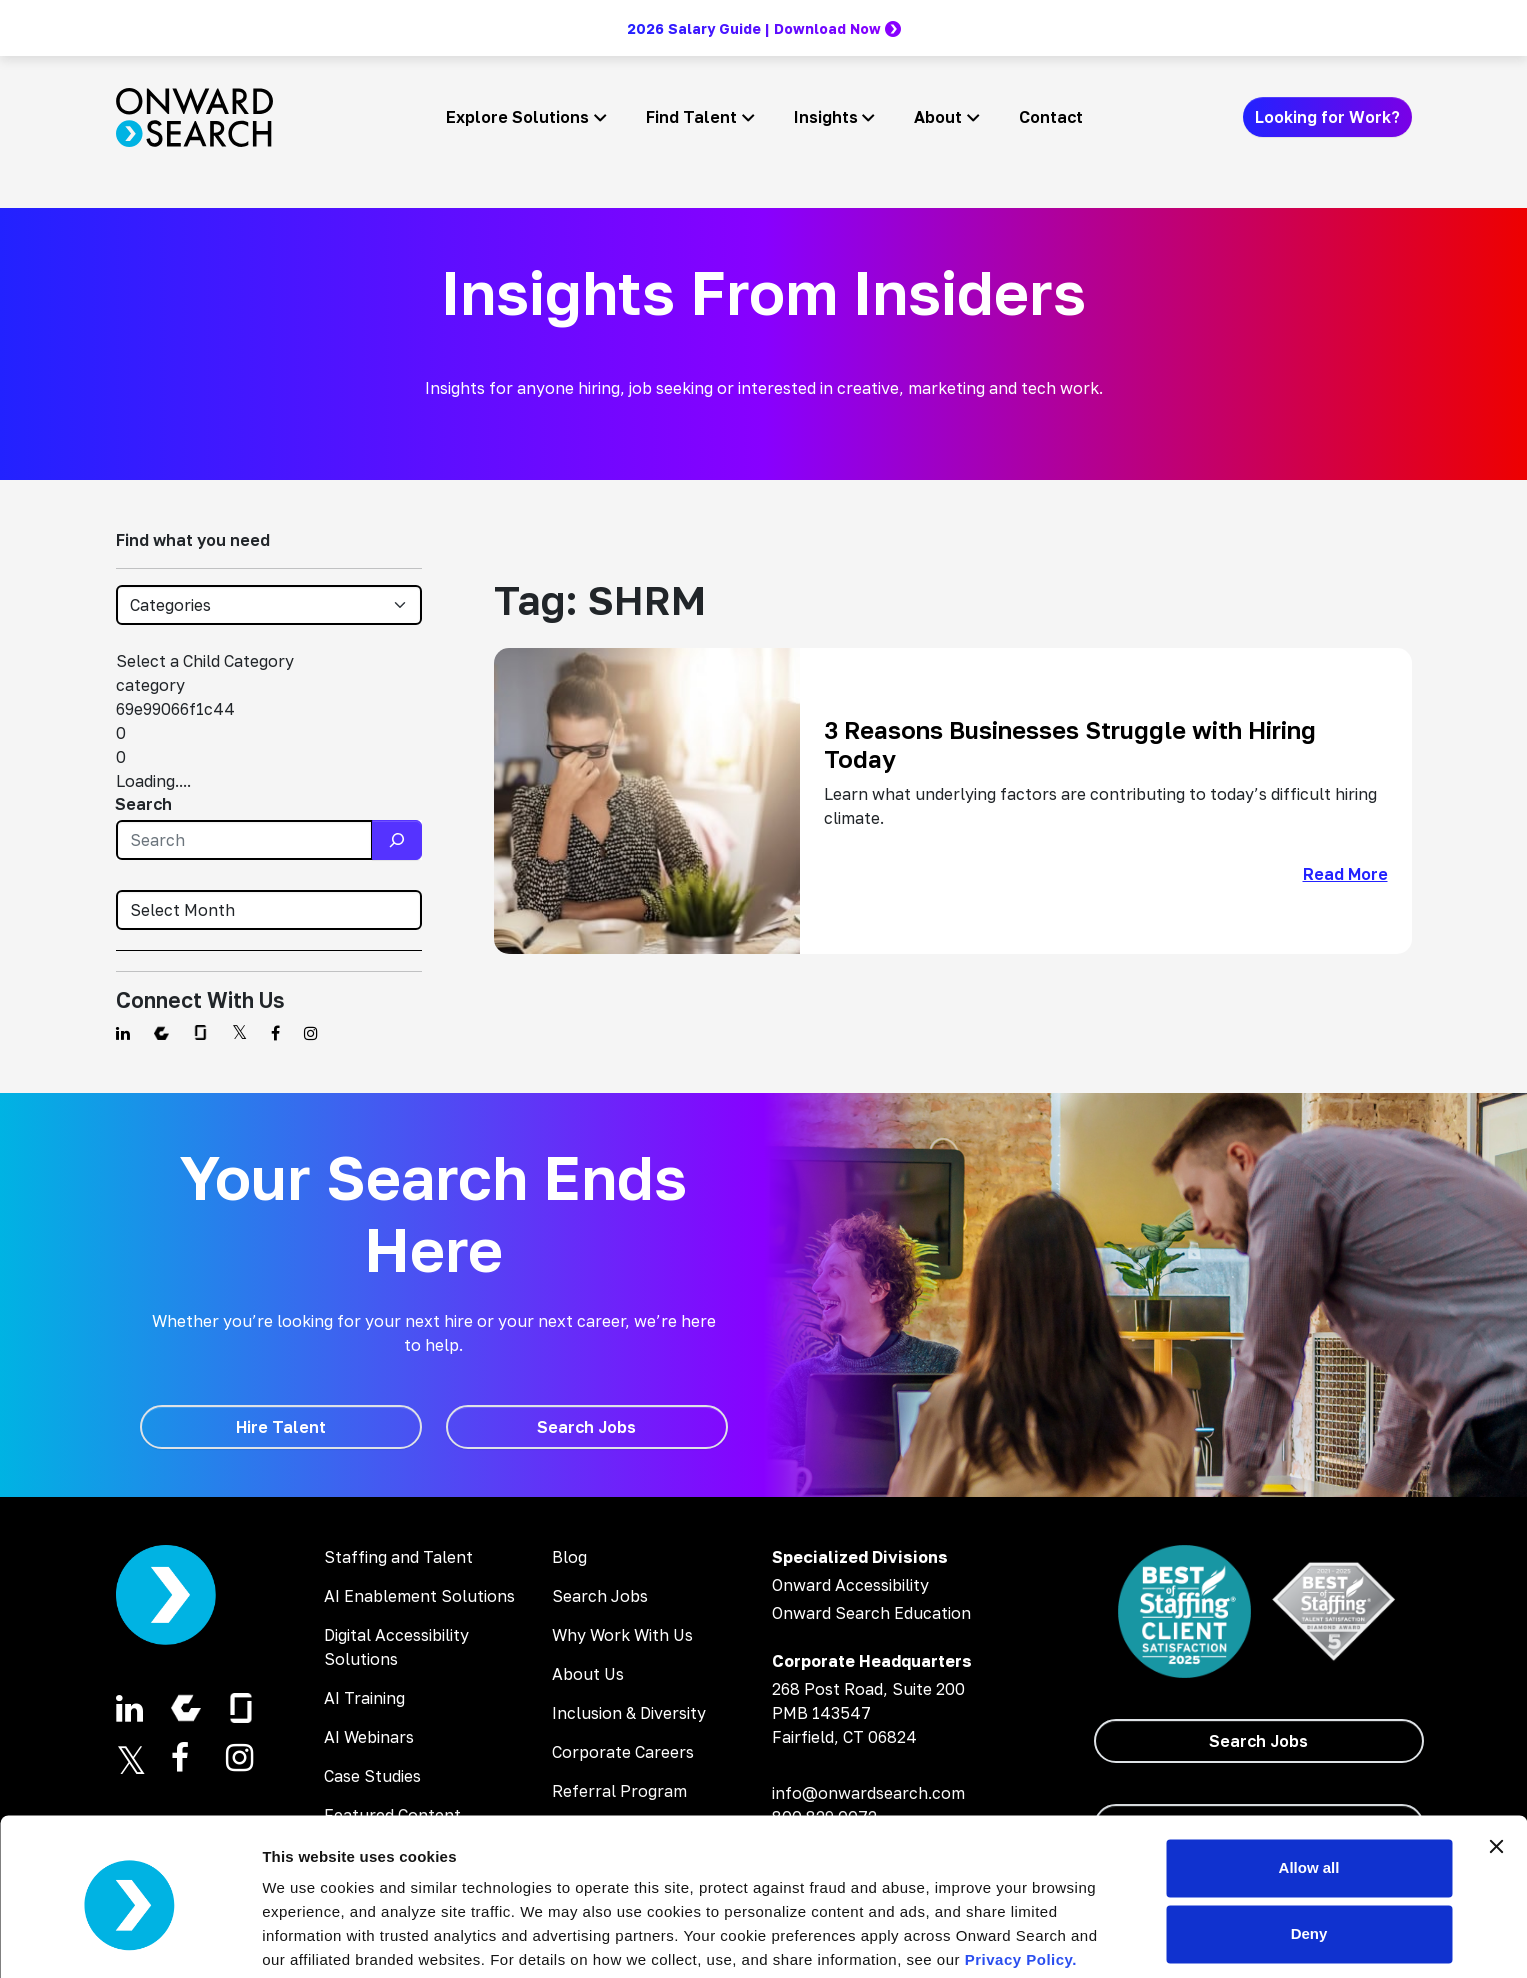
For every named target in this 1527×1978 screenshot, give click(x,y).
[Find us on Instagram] (311, 1033)
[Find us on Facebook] (275, 1033)
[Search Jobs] (587, 1427)
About (938, 117)
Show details (308, 1938)
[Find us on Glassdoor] (200, 1033)
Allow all (1309, 1791)
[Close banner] (1496, 1770)
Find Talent (691, 117)
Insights (826, 117)
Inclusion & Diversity (629, 1713)
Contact (1051, 117)
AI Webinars (369, 1737)
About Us (588, 1674)
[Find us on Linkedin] (123, 1033)
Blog (569, 1557)
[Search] (397, 840)
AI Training (364, 1698)
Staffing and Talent (398, 1557)
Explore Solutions (517, 117)
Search (143, 804)
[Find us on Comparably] (161, 1033)
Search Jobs (600, 1596)
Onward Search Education (871, 1613)
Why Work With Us (622, 1635)
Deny (1309, 1856)
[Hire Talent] (281, 1427)
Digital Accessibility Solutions (396, 1647)
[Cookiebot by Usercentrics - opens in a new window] (129, 1939)
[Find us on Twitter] (239, 1033)
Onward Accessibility (850, 1585)
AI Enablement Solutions (419, 1596)
